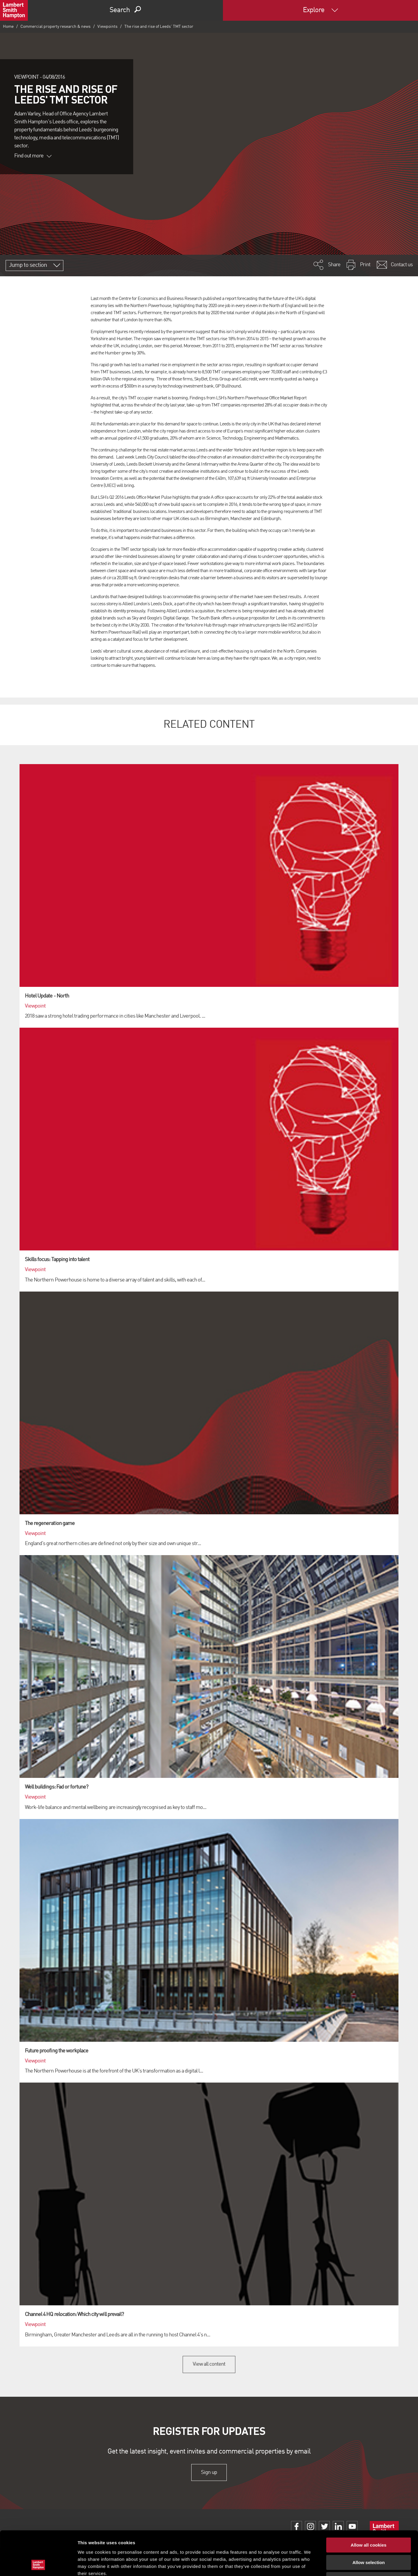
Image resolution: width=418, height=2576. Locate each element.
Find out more (33, 156)
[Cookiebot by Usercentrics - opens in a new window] (38, 2564)
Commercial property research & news (55, 27)
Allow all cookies (369, 2503)
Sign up (209, 2472)
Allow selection (368, 2521)
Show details (310, 2564)
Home (8, 27)
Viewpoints (107, 27)
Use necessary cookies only (368, 2538)
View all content (209, 2364)
